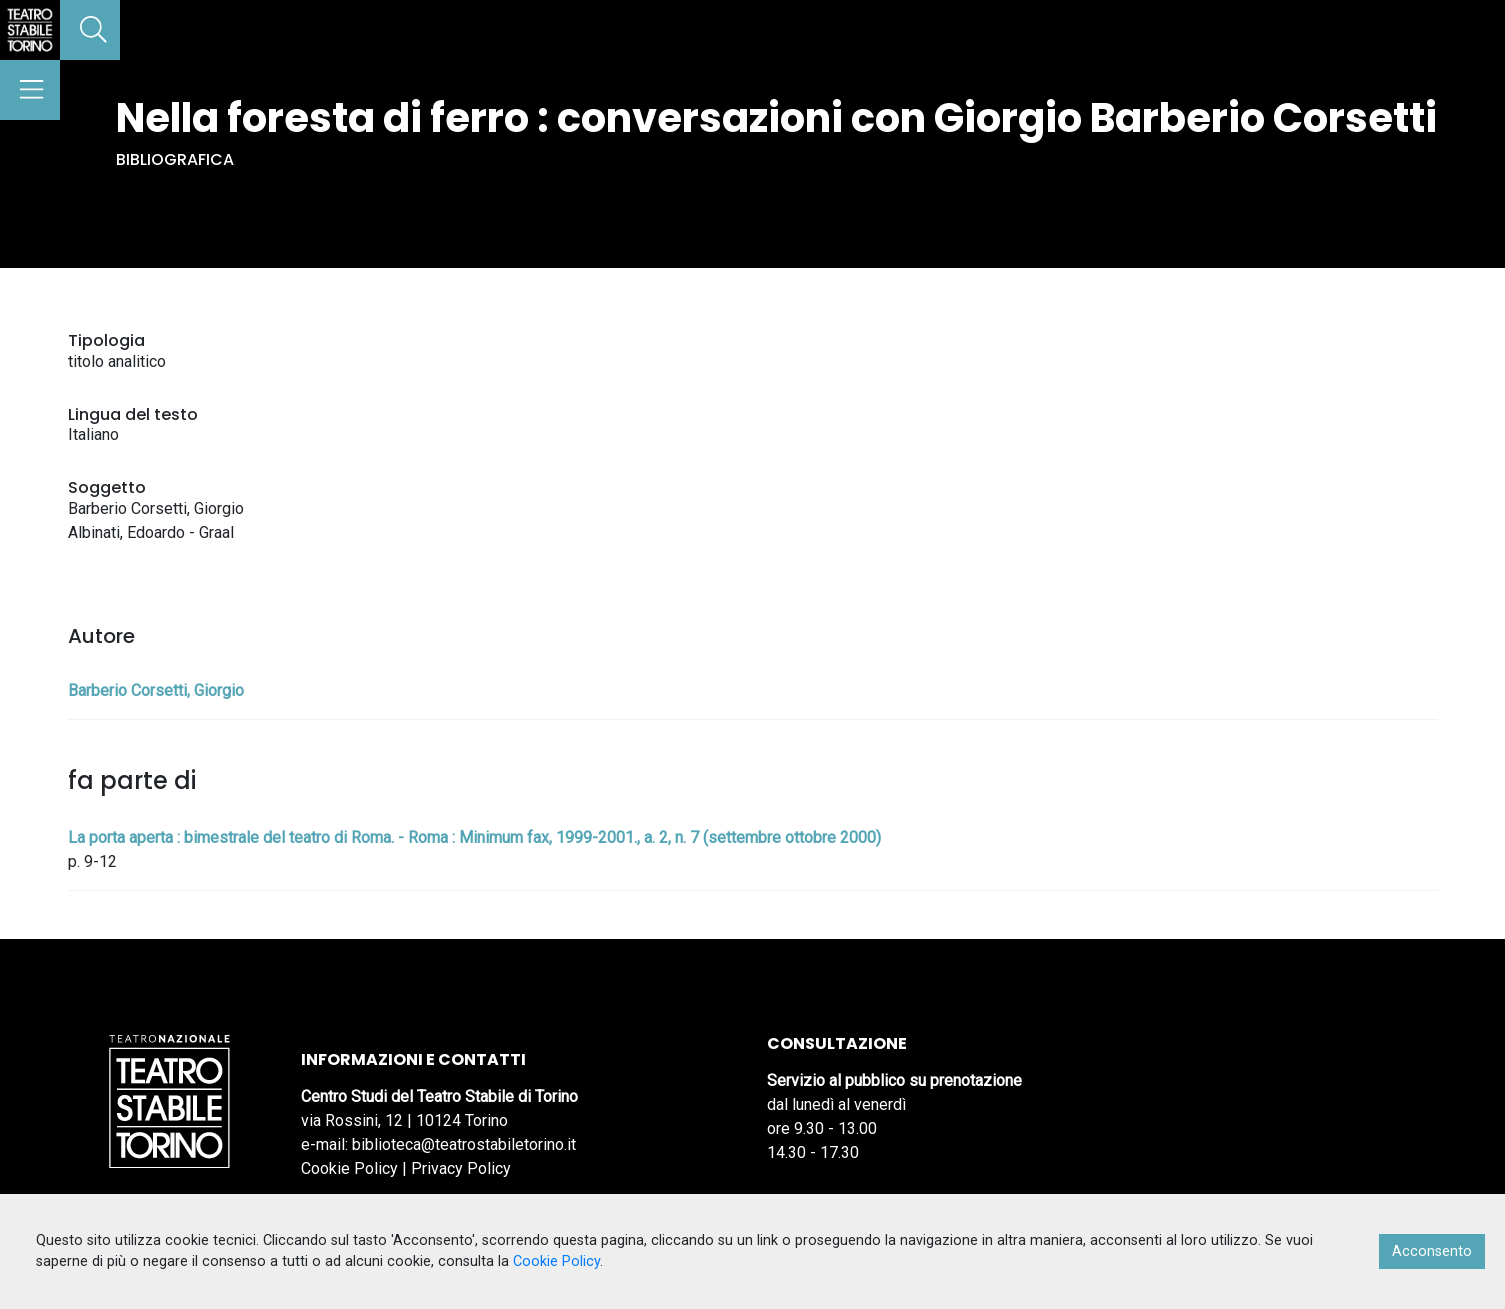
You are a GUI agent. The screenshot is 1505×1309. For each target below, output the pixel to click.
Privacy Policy (461, 1168)
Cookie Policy (349, 1168)
